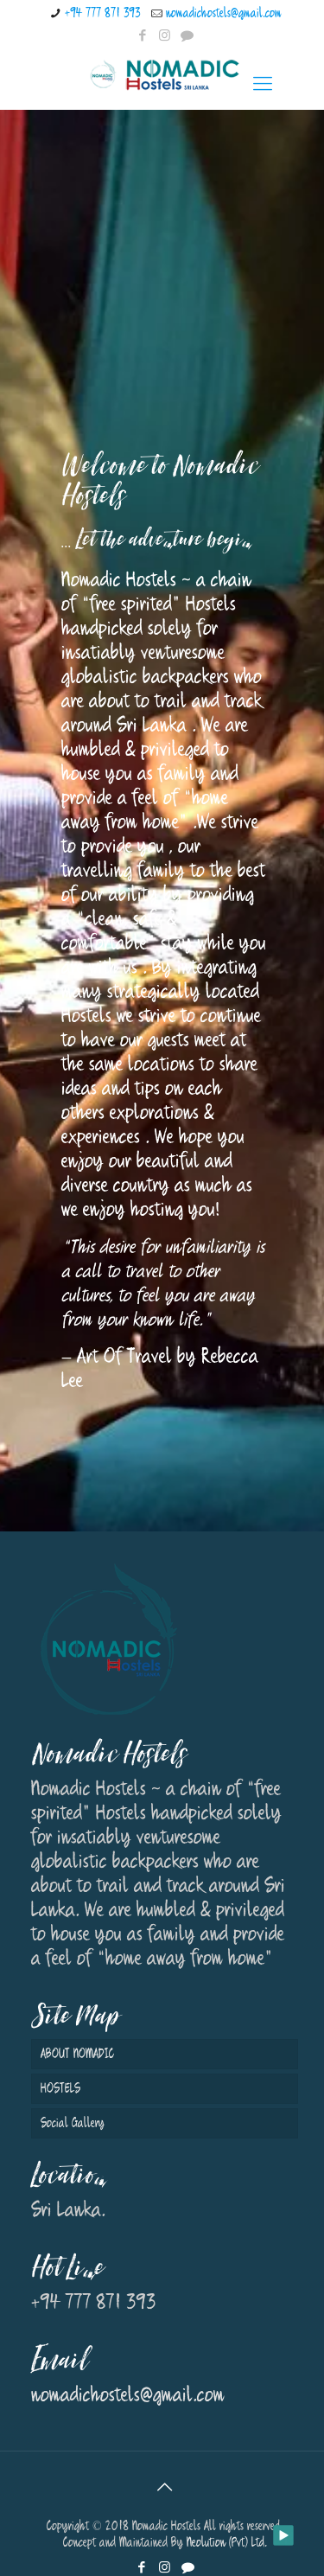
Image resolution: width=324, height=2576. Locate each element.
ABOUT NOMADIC (77, 2054)
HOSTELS (60, 2088)
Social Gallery (73, 2123)
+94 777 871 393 (102, 13)
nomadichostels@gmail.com (224, 13)
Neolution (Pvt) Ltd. (227, 2542)
